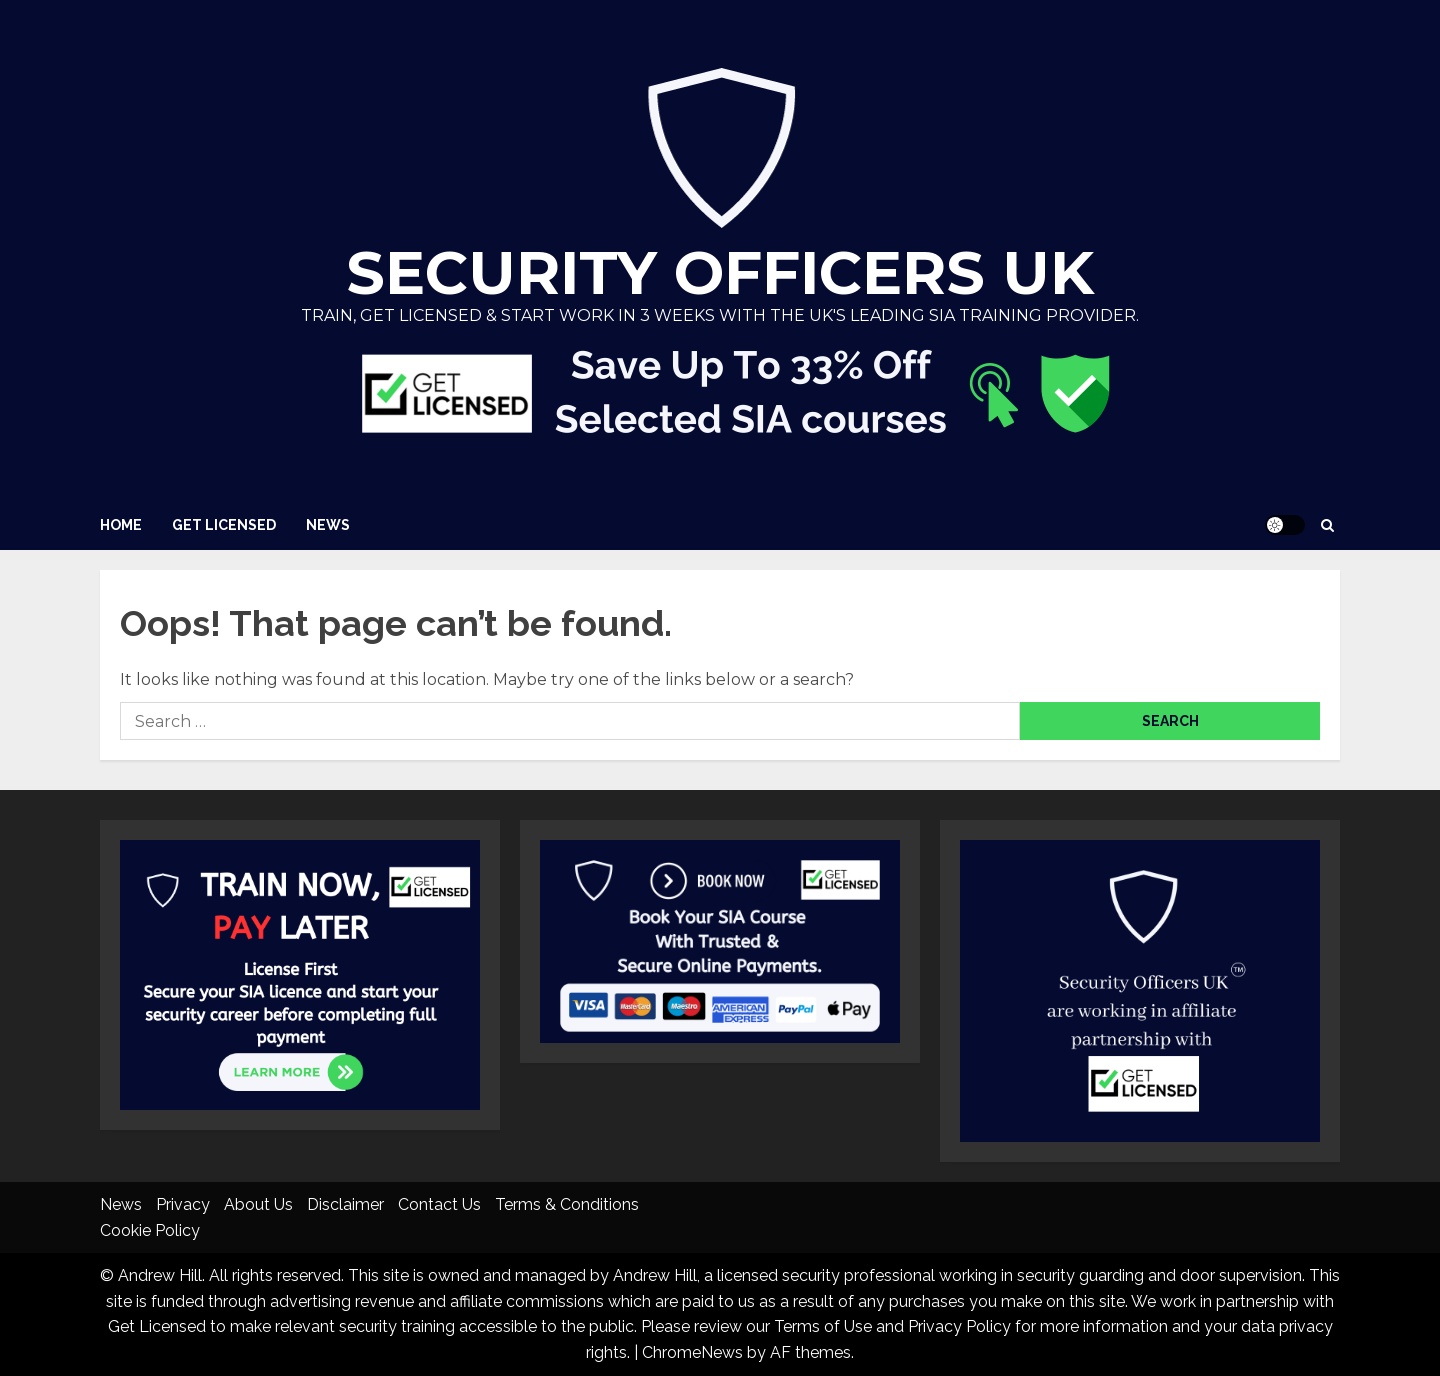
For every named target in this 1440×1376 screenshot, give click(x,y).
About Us (258, 1204)
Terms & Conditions (567, 1204)
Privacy (183, 1204)
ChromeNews (692, 1352)
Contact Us (439, 1204)
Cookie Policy (150, 1230)
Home (121, 525)
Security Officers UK (720, 272)
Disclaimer (345, 1204)
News (328, 525)
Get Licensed (224, 525)
